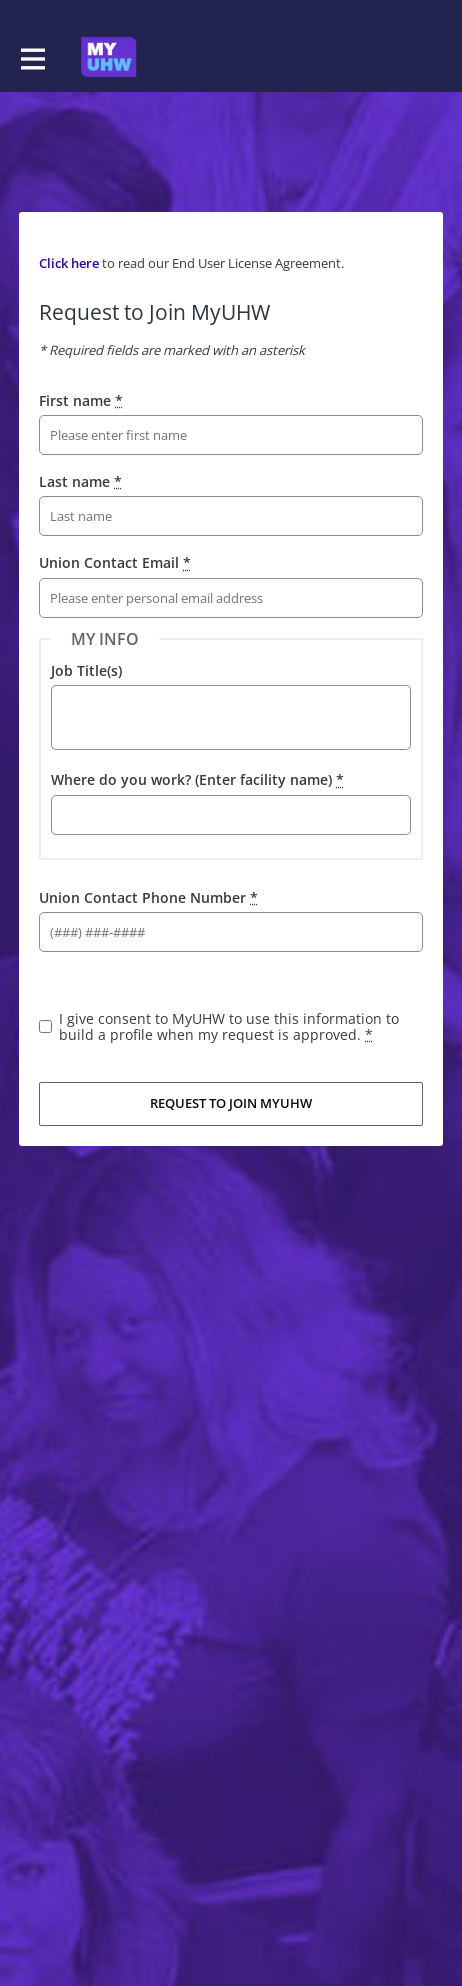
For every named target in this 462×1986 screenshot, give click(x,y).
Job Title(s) (86, 670)
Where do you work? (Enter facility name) (197, 779)
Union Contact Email (115, 562)
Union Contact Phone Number (148, 897)
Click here (69, 263)
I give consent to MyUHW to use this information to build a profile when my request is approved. (229, 1026)
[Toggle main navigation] (32, 57)
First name (81, 400)
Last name (80, 481)
